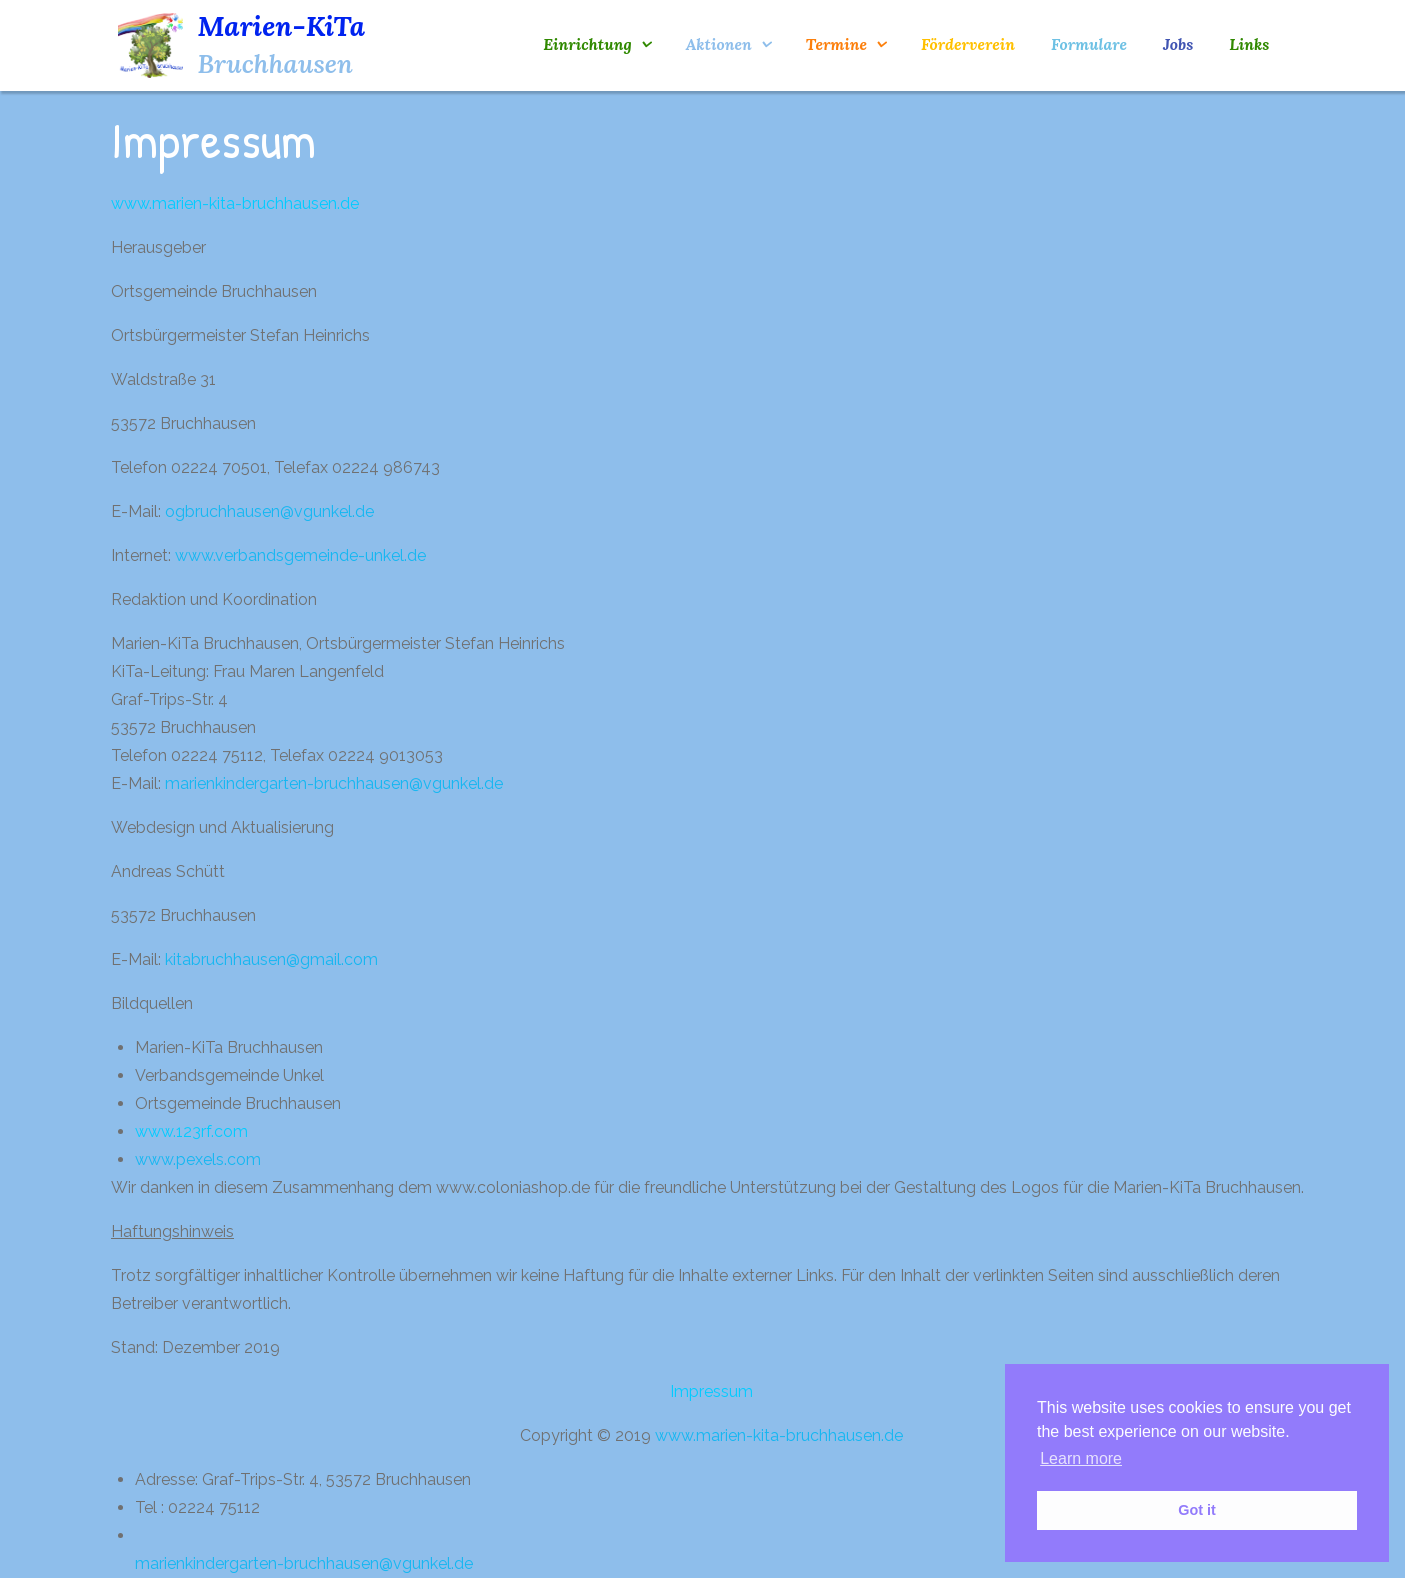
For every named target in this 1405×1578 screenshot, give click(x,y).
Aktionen (719, 44)
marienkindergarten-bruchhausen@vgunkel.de (334, 783)
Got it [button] (1197, 1510)
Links (1249, 44)
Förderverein (968, 44)
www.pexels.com (198, 1159)
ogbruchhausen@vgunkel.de (269, 511)
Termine (836, 44)
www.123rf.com (191, 1131)
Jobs (1178, 44)
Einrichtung (587, 44)
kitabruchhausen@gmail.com (271, 959)
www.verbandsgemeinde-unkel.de (300, 555)
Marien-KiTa (282, 26)
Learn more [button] (1081, 1458)
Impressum (711, 1391)
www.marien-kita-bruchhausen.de (235, 203)
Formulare (1089, 44)
